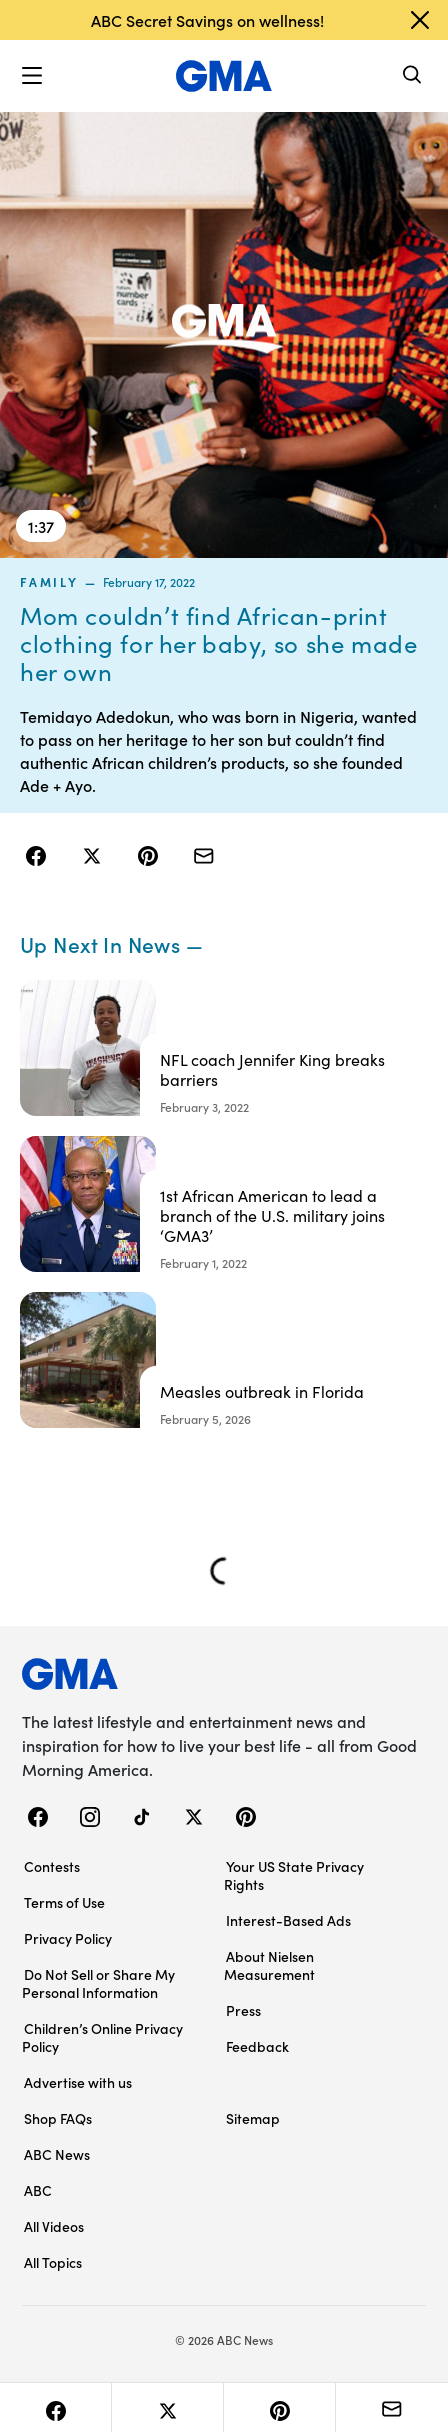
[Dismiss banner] (420, 20)
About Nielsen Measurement (269, 1965)
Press (243, 2010)
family (49, 582)
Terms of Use (64, 1902)
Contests (52, 1866)
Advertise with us (78, 2082)
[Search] (413, 76)
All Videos (54, 2226)
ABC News (57, 2154)
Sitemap (253, 2118)
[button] (32, 76)
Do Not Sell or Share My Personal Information (98, 1983)
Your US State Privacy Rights (294, 1875)
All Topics (53, 2262)
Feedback (257, 2046)
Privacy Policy (68, 1938)
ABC (38, 2190)
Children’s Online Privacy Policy (102, 2037)
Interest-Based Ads (288, 1920)
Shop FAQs (58, 2118)
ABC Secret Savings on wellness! (207, 20)
